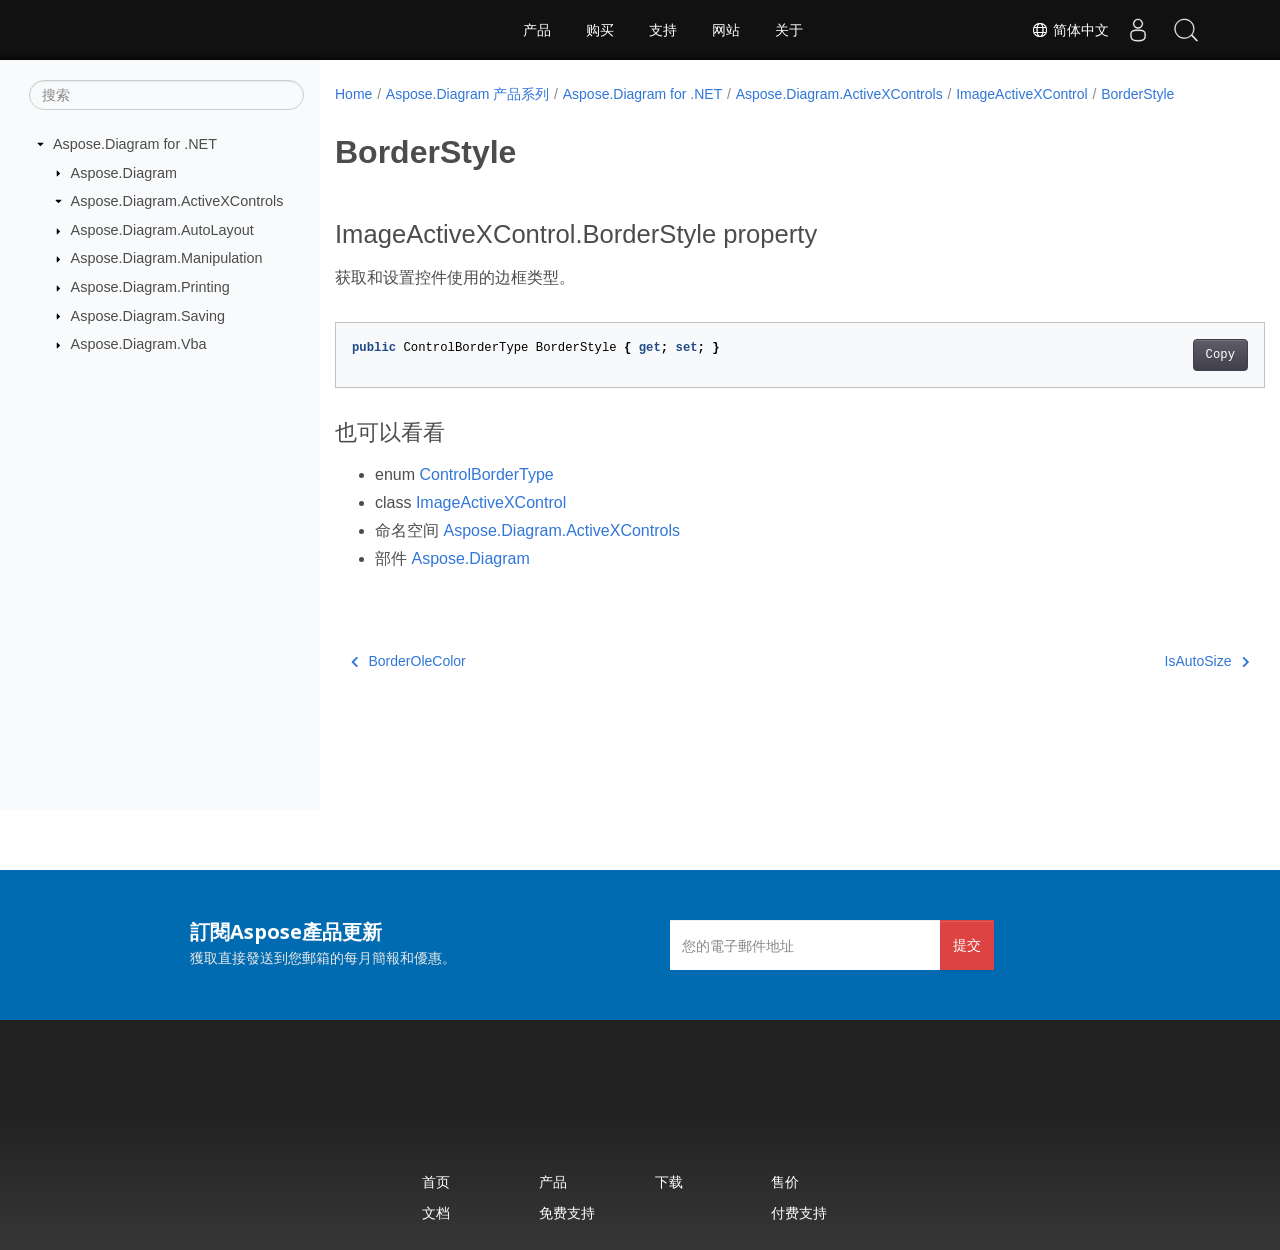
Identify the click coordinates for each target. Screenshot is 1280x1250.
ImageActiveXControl (1022, 94)
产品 (537, 30)
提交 (967, 944)
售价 (785, 1181)
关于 (789, 30)
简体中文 (1066, 30)
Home (353, 94)
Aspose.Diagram (124, 172)
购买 (600, 30)
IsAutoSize (1142, 661)
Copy (1155, 355)
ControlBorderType (486, 474)
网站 (726, 30)
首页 (436, 1181)
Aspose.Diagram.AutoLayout (162, 230)
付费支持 (799, 1212)
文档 (436, 1212)
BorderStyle (1137, 94)
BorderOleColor (408, 661)
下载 (669, 1181)
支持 (663, 30)
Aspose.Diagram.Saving (148, 315)
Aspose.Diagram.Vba (139, 344)
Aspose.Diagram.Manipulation (167, 258)
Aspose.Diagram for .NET (135, 144)
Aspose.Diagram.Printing (150, 287)
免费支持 (567, 1212)
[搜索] (166, 95)
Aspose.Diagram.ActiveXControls (177, 201)
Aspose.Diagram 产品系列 (467, 94)
